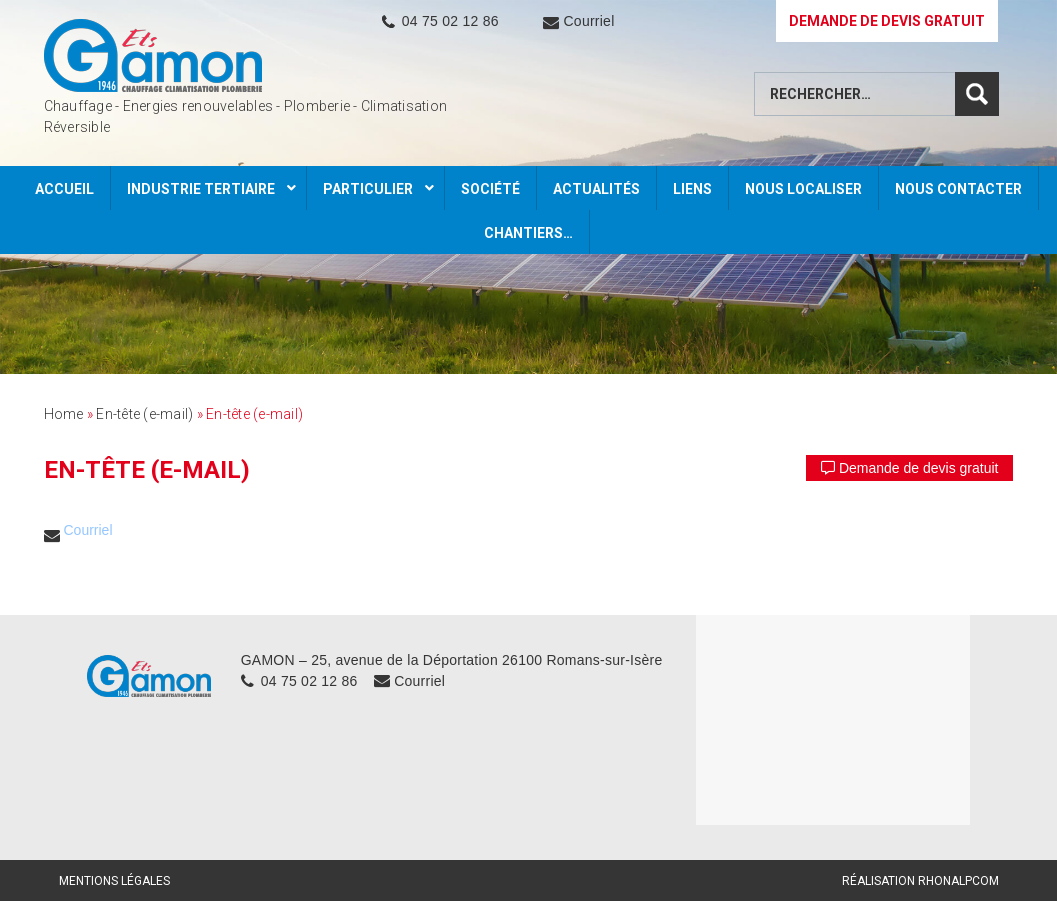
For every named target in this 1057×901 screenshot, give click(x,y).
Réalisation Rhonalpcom (920, 881)
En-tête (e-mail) (144, 414)
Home (64, 414)
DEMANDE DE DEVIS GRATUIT (887, 21)
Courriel (588, 21)
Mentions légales (114, 881)
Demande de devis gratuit (909, 468)
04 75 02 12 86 (450, 21)
